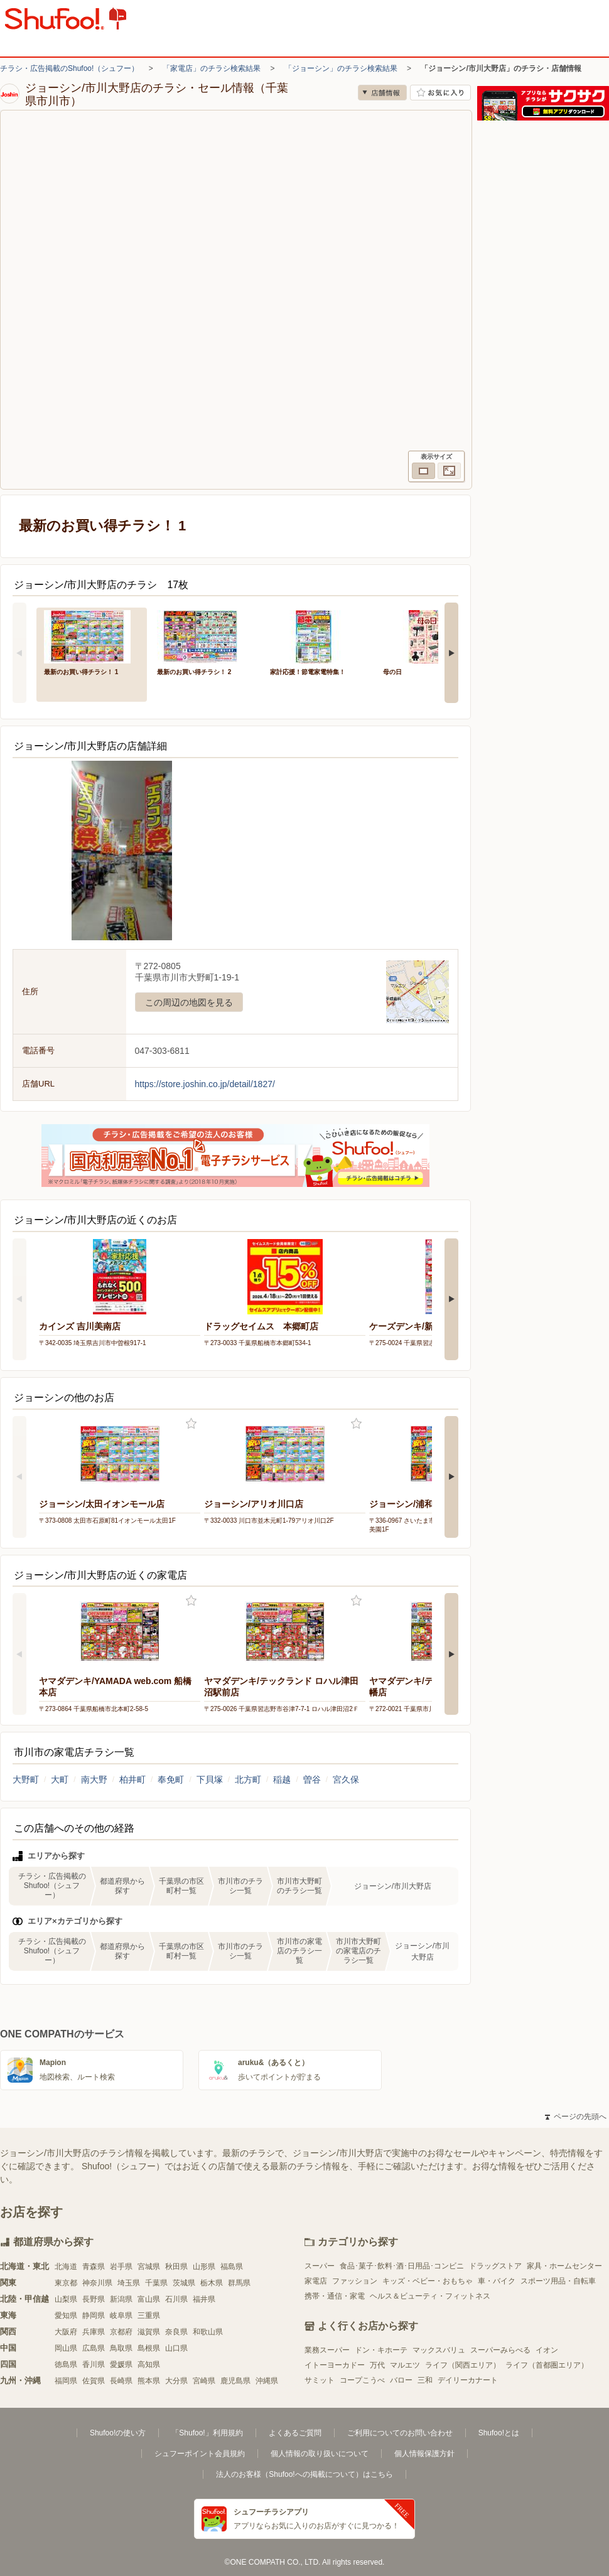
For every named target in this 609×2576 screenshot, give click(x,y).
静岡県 (93, 2315)
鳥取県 (121, 2348)
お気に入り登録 (191, 1424)
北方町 (248, 1779)
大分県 (176, 2380)
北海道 (66, 2266)
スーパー (319, 2266)
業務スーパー (327, 2350)
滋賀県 (148, 2331)
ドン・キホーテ (381, 2350)
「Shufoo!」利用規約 (206, 2432)
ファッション (354, 2281)
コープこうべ (362, 2380)
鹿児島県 (235, 2380)
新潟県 (121, 2299)
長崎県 (121, 2380)
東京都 (66, 2282)
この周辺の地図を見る (189, 1002)
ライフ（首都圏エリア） (546, 2365)
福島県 (231, 2266)
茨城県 (184, 2282)
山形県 (204, 2266)
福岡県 (66, 2380)
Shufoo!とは (498, 2432)
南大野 (94, 1779)
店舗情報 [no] (382, 92)
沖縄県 (267, 2380)
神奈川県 (97, 2282)
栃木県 (211, 2282)
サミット (319, 2380)
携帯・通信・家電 (334, 2296)
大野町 (26, 1779)
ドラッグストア (495, 2266)
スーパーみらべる (500, 2350)
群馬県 (239, 2282)
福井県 (204, 2299)
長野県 (93, 2299)
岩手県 (121, 2266)
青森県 (93, 2266)
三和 (425, 2380)
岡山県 (66, 2348)
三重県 (148, 2315)
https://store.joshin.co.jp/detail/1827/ (205, 1084)
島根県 (148, 2348)
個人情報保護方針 (424, 2453)
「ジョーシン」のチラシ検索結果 (340, 68)
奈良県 (176, 2331)
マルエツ (405, 2365)
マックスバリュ (438, 2350)
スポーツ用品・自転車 (558, 2281)
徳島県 (66, 2364)
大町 (59, 1779)
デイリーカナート (468, 2380)
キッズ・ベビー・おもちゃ (427, 2281)
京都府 (121, 2331)
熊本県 (148, 2380)
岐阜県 (121, 2315)
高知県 (148, 2364)
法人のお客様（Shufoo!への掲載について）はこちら (304, 2474)
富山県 (148, 2299)
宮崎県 (204, 2380)
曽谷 (312, 1779)
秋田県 (176, 2266)
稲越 (282, 1779)
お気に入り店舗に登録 (440, 92)
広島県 (93, 2348)
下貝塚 (210, 1779)
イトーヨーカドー (334, 2365)
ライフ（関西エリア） (462, 2365)
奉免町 (171, 1779)
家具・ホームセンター (564, 2266)
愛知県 (66, 2315)
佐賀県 (93, 2380)
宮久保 (346, 1779)
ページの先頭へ (575, 2116)
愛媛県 (121, 2364)
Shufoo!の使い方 (118, 2432)
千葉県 (156, 2282)
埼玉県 (128, 2282)
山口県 (176, 2348)
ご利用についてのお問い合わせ (400, 2432)
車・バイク (496, 2281)
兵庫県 (93, 2331)
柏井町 (132, 1779)
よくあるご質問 (295, 2432)
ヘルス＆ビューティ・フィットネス (430, 2296)
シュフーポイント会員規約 (199, 2453)
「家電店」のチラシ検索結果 (212, 68)
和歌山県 (208, 2331)
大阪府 (66, 2331)
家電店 (315, 2281)
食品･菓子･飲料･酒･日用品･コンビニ (402, 2266)
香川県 (93, 2364)
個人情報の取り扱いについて (320, 2453)
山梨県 (66, 2299)
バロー (401, 2380)
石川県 (176, 2299)
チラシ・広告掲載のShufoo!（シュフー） (69, 68)
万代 (377, 2365)
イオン (547, 2350)
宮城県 (148, 2266)
